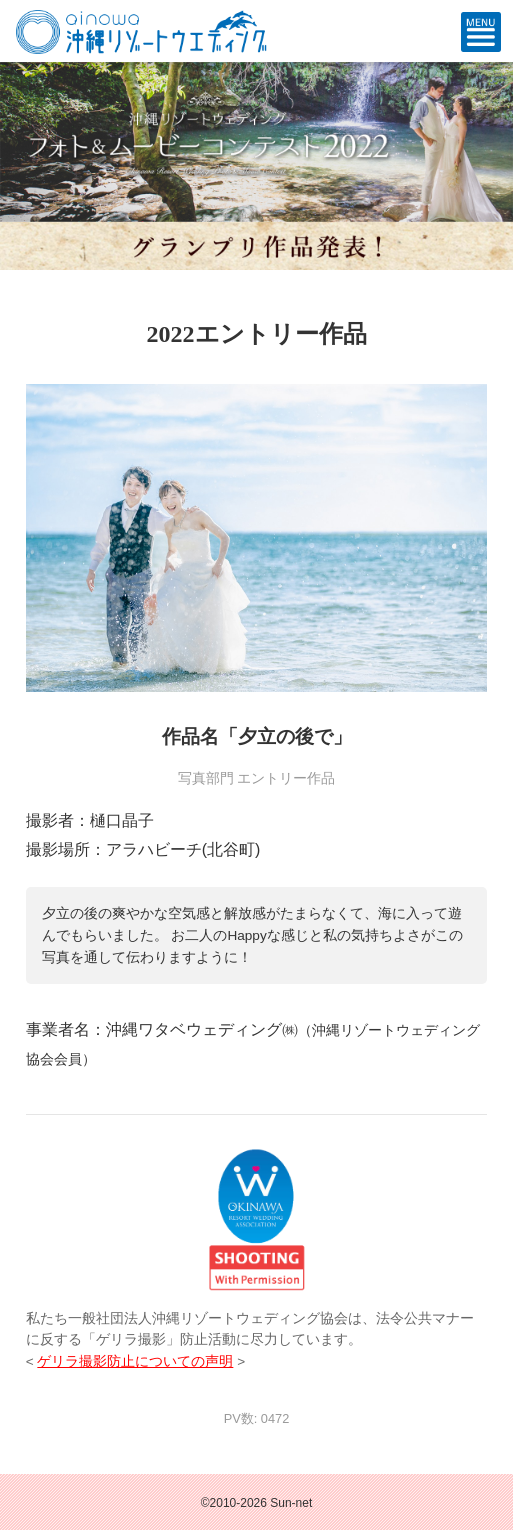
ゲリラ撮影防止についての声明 (135, 1361)
